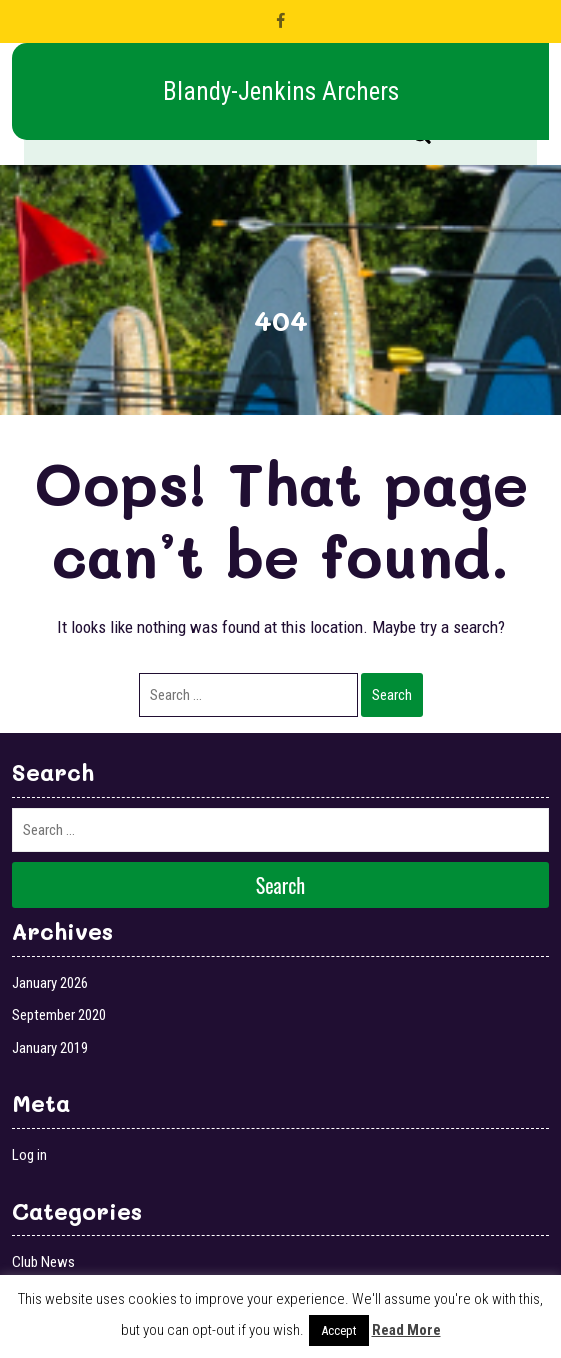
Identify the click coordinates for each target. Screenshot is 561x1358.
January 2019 (50, 1048)
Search (392, 695)
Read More (406, 1330)
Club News (43, 1262)
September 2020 (59, 1015)
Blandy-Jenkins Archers (281, 91)
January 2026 (50, 983)
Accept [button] (339, 1330)
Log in (29, 1155)
